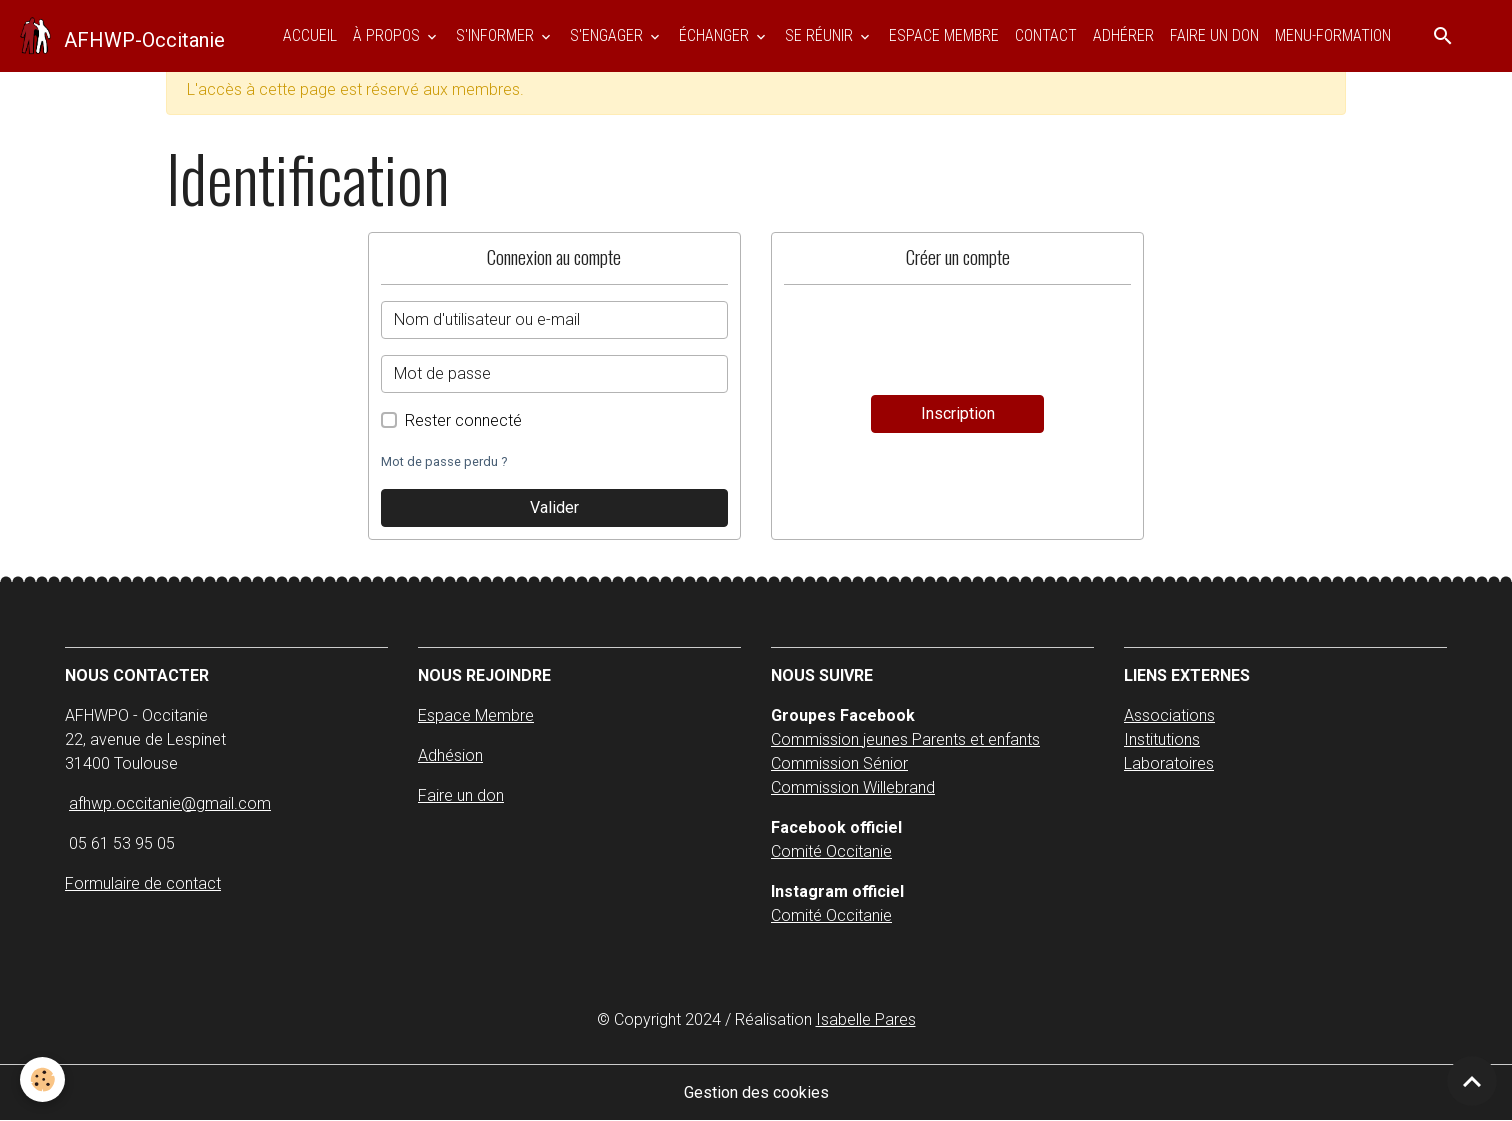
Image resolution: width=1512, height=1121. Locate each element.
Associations (1169, 715)
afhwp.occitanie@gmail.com (170, 803)
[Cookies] (42, 1079)
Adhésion (450, 755)
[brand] (120, 36)
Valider (554, 507)
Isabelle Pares (866, 1019)
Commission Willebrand (853, 787)
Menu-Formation (1333, 35)
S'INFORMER (497, 35)
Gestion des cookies (756, 1092)
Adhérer (1123, 35)
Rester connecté (463, 420)
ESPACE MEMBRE (944, 35)
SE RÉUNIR (821, 35)
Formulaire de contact (143, 883)
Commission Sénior (839, 763)
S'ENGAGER (608, 35)
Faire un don (1214, 35)
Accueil (310, 35)
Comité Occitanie (831, 851)
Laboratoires (1169, 763)
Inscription (958, 413)
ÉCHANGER (716, 35)
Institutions (1162, 739)
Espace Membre (476, 715)
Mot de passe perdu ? (444, 461)
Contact (1046, 35)
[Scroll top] (1472, 1081)
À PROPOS (388, 35)
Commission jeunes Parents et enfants (905, 739)
